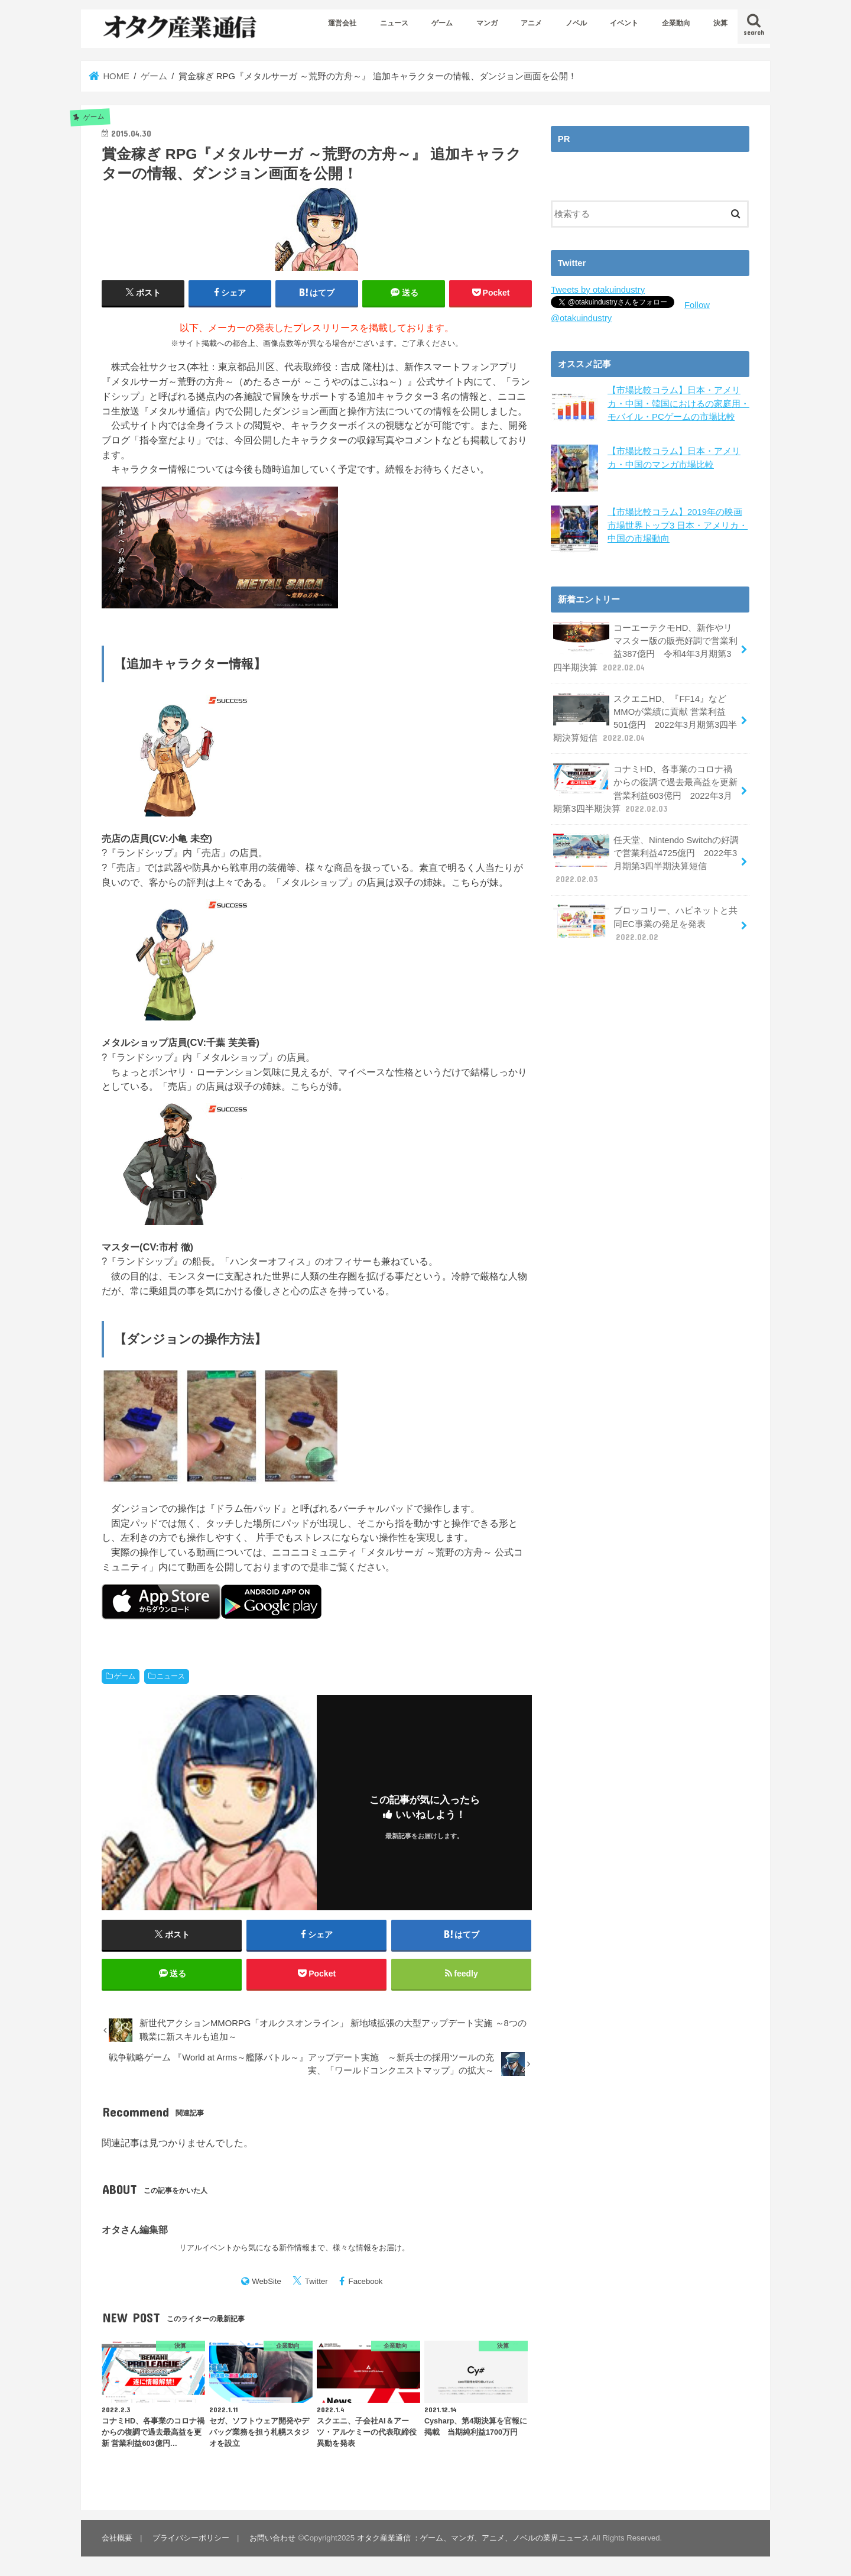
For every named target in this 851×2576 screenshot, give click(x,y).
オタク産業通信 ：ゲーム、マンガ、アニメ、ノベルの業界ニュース (473, 2537)
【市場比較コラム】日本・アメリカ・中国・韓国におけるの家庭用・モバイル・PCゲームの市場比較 (678, 403)
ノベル (576, 23)
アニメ (531, 23)
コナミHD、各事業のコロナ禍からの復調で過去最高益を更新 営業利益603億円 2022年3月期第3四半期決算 (645, 789)
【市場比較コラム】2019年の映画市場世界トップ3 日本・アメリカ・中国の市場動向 (678, 525)
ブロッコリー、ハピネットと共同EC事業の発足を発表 (645, 923)
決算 (720, 23)
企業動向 (676, 23)
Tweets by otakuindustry (598, 289)
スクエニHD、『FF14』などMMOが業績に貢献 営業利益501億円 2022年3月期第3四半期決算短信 (645, 718)
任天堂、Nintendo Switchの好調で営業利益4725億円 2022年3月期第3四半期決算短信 (646, 860)
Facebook (366, 2281)
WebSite (266, 2281)
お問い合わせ (272, 2537)
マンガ (487, 23)
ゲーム (442, 23)
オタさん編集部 (135, 2229)
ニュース (394, 23)
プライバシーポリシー (190, 2537)
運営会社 (342, 23)
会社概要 (117, 2537)
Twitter (316, 2281)
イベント (624, 23)
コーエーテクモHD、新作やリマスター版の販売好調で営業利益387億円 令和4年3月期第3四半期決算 (645, 647)
